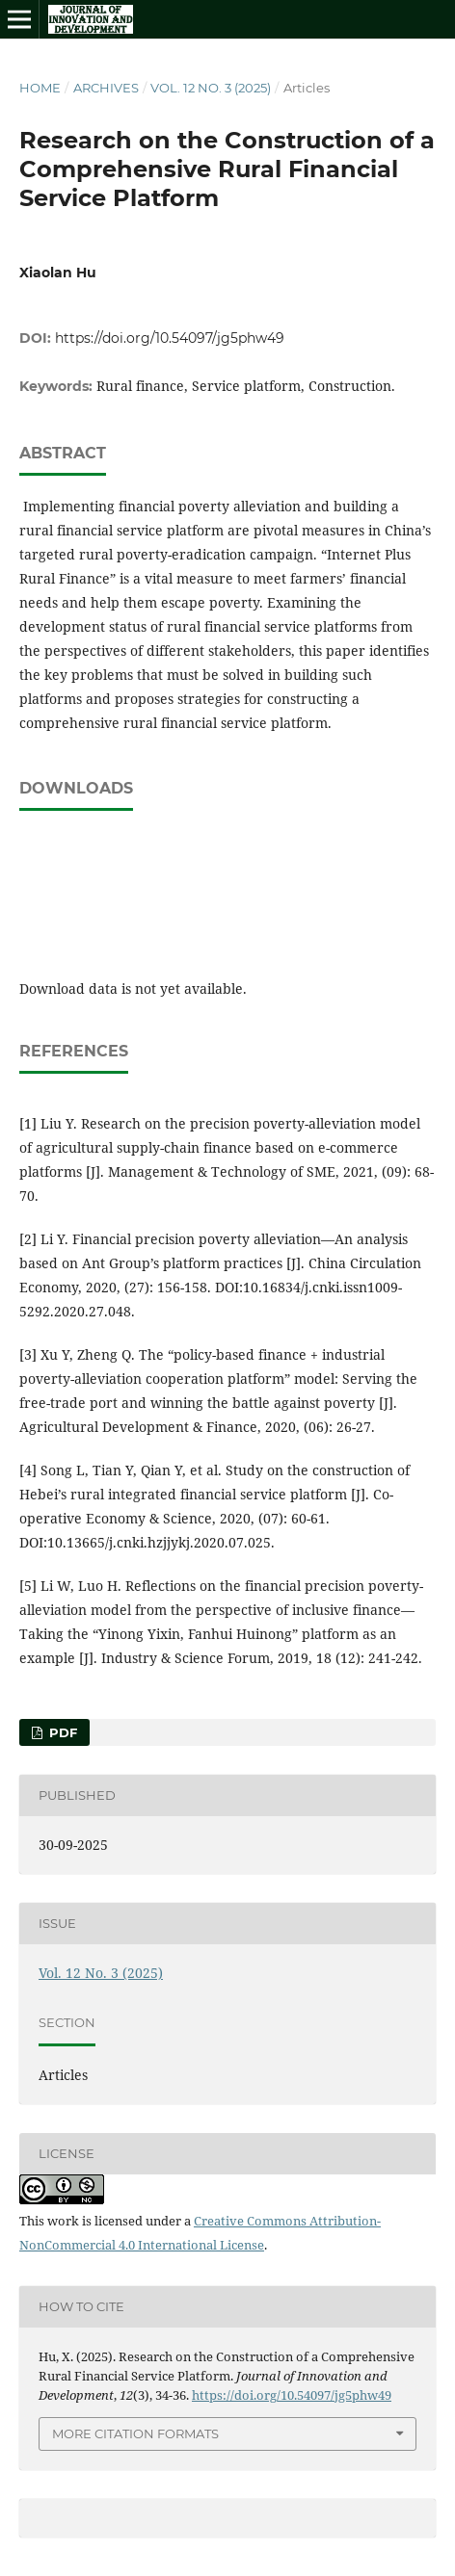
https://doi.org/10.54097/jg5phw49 (169, 338)
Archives (106, 87)
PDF (61, 1732)
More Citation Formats (135, 2433)
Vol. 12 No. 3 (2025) (210, 87)
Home (40, 87)
